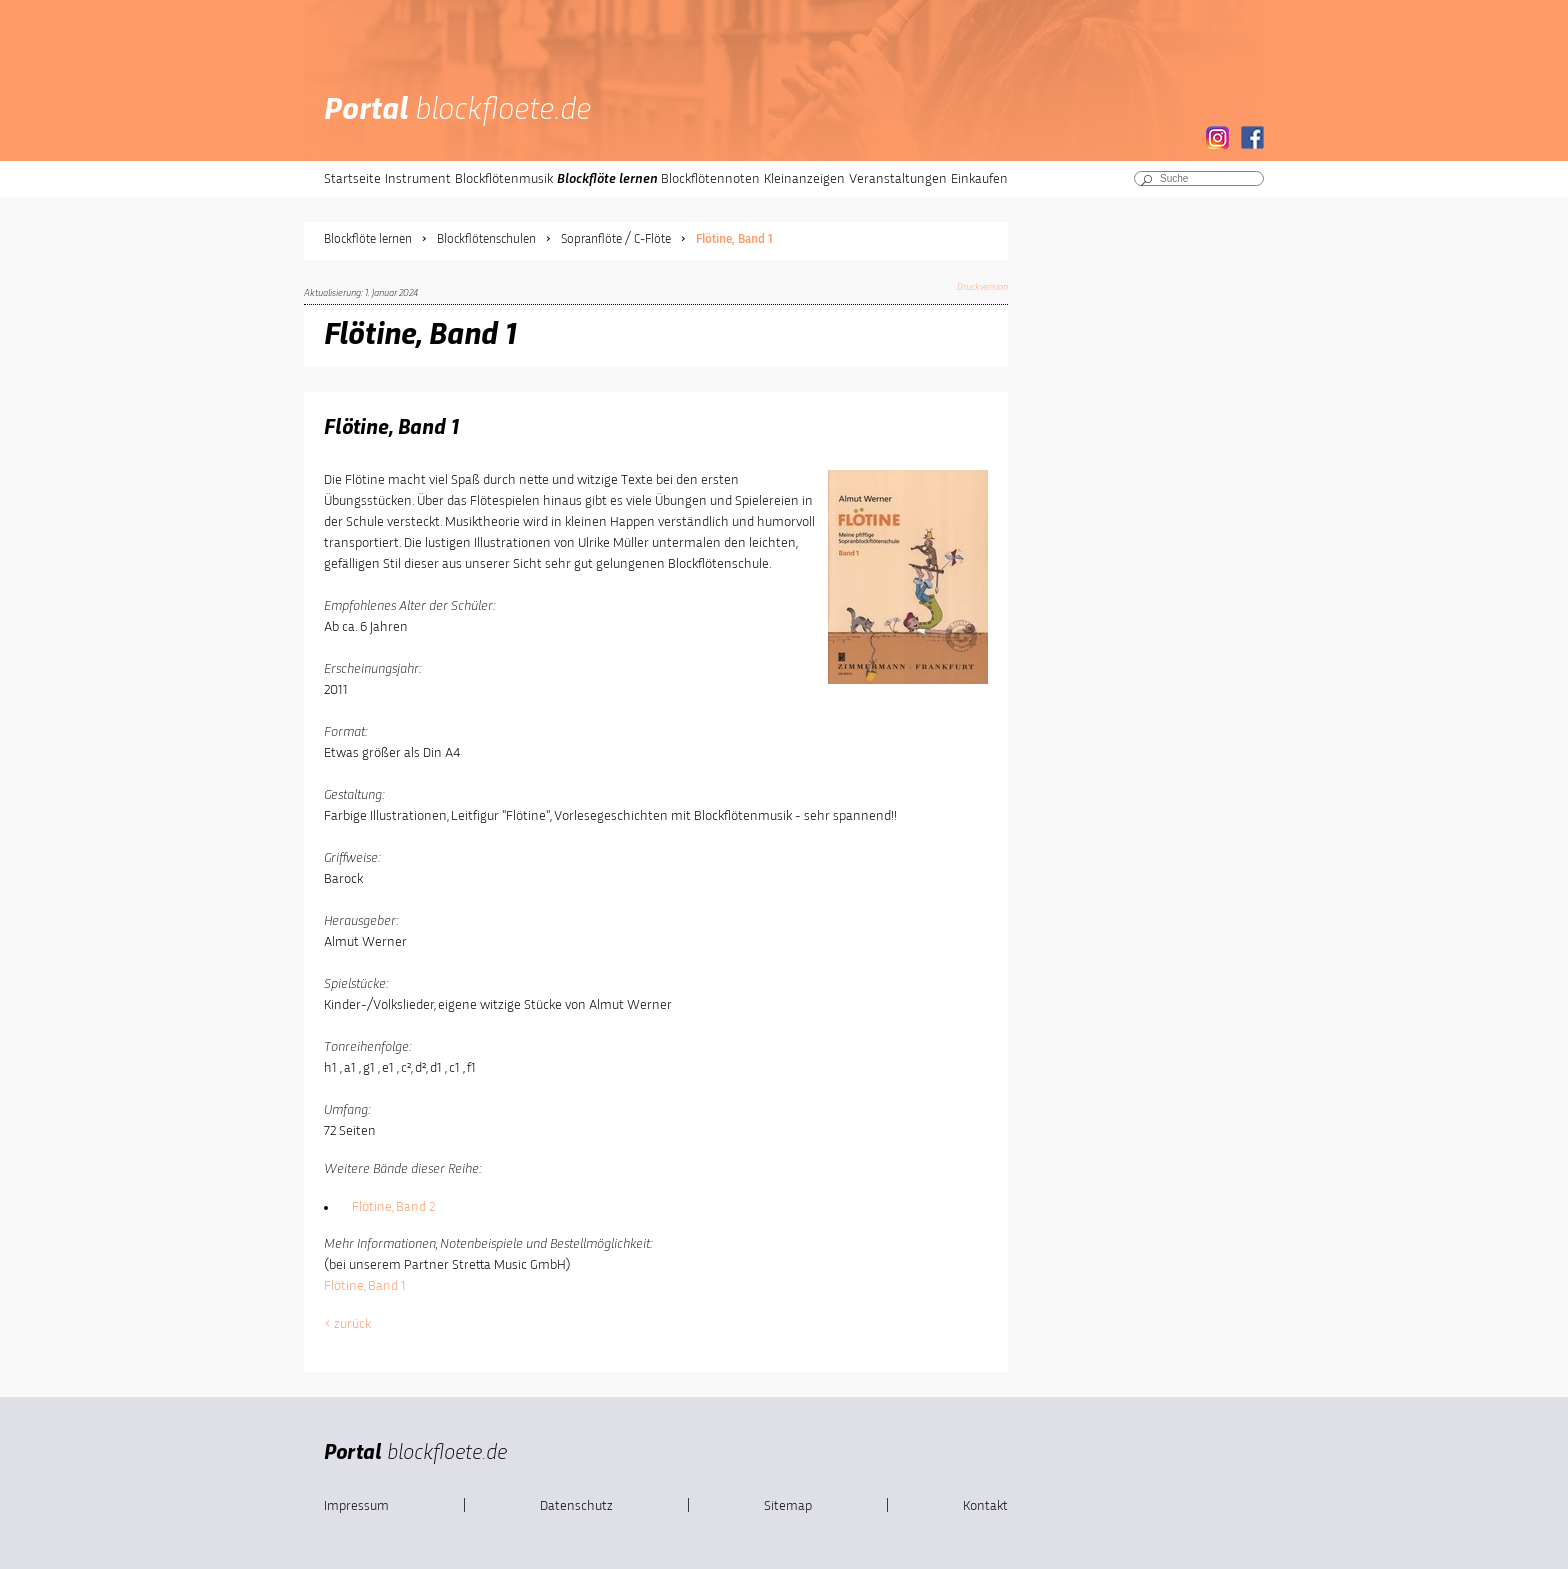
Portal (457, 111)
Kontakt (985, 1506)
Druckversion (982, 287)
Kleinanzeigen (804, 179)
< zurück (347, 1324)
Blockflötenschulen (486, 239)
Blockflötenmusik (504, 179)
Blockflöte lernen (607, 179)
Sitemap (788, 1506)
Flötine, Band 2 (393, 1207)
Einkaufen (979, 179)
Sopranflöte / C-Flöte (616, 239)
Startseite (352, 179)
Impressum (356, 1506)
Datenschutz (576, 1506)
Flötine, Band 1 (734, 239)
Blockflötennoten (710, 179)
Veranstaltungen (898, 179)
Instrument (418, 179)
